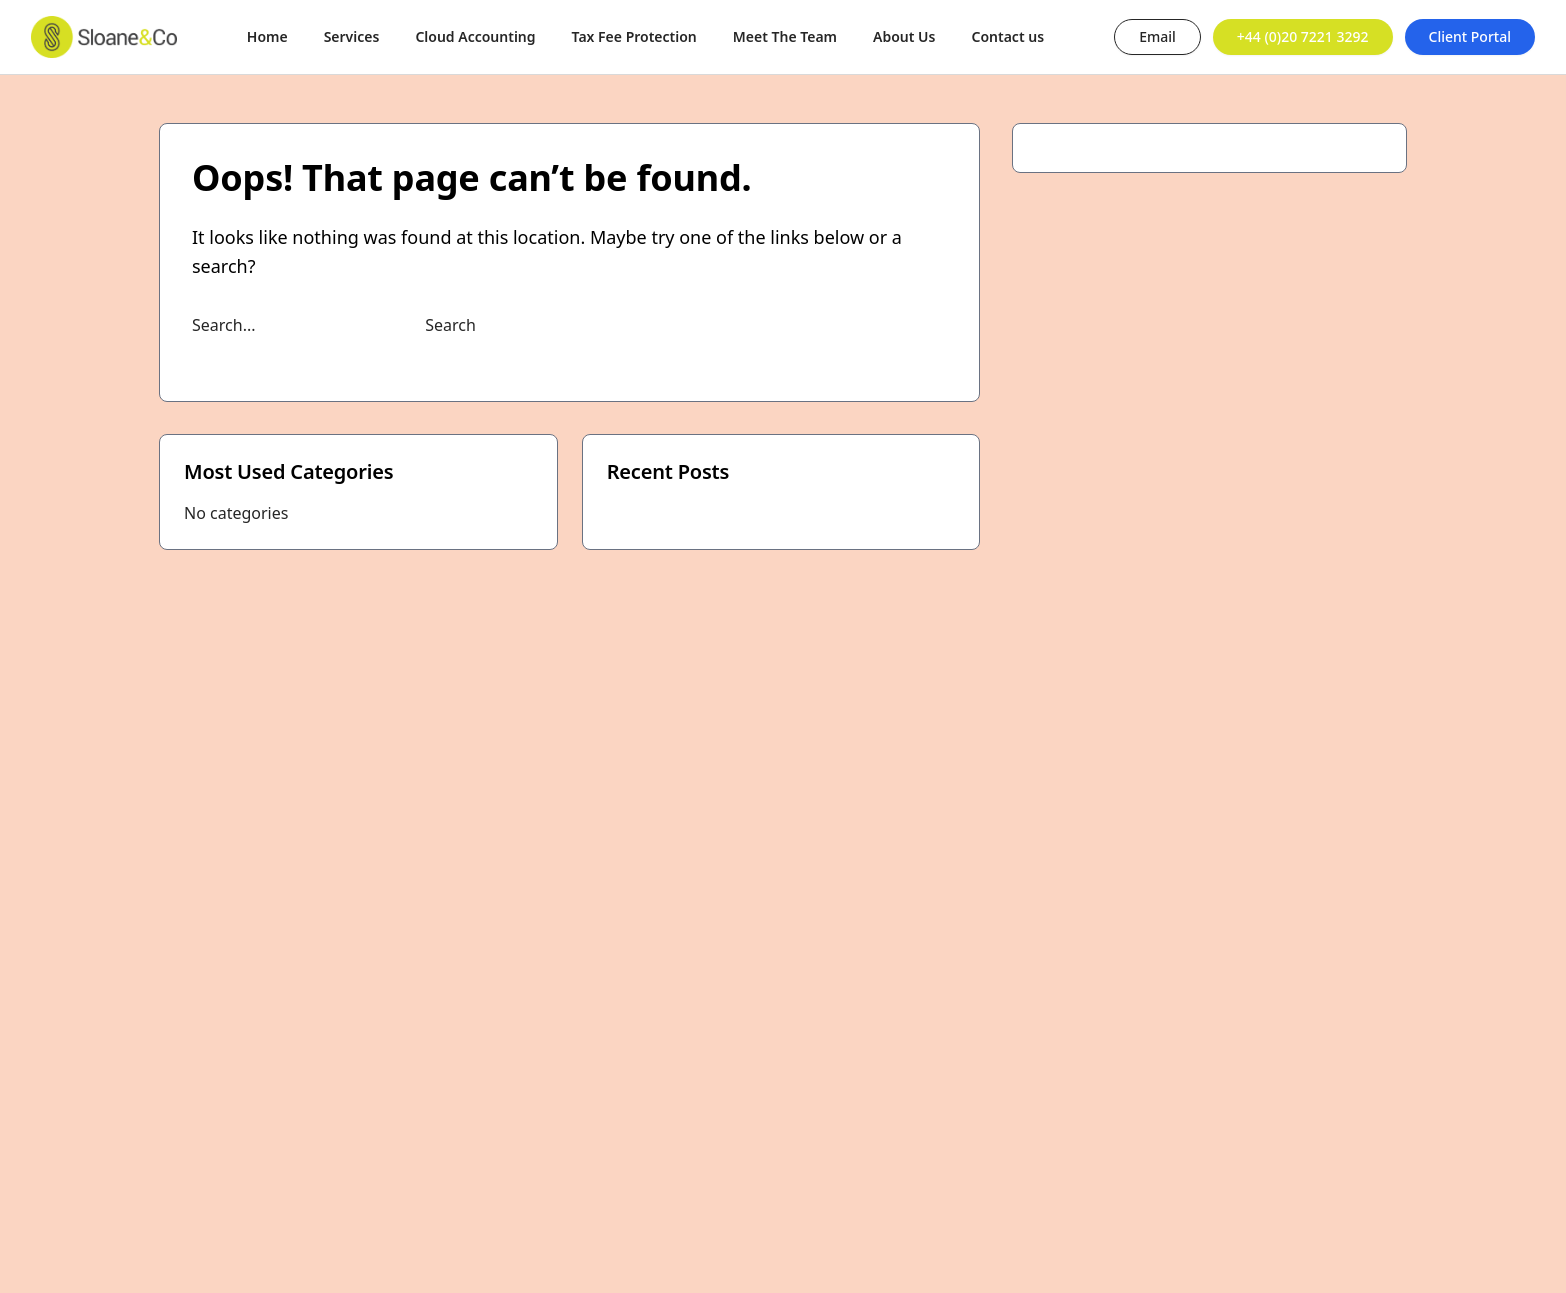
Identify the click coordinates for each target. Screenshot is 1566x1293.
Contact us (1007, 36)
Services (352, 36)
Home (267, 36)
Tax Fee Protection (634, 36)
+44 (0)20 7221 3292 (1303, 36)
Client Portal (1470, 36)
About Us (904, 36)
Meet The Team (785, 36)
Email (1157, 36)
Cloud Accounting (475, 36)
